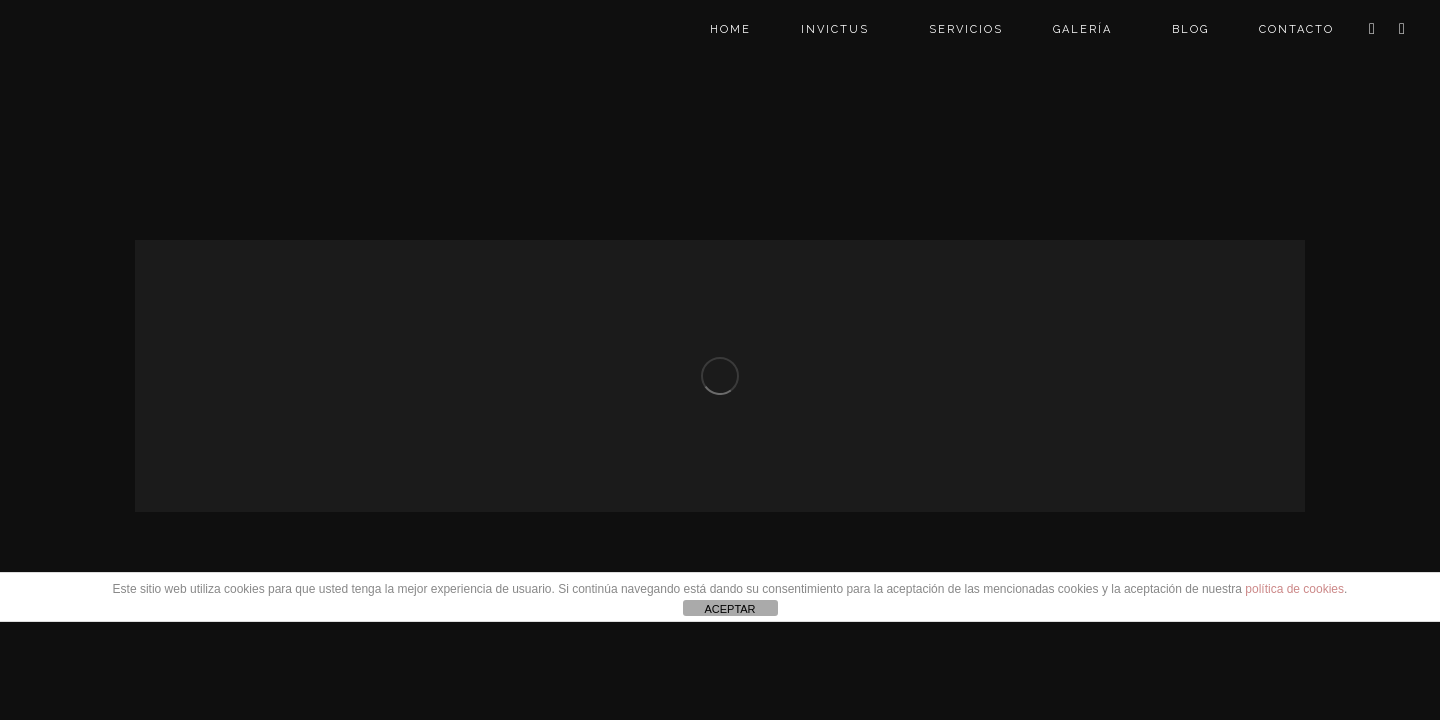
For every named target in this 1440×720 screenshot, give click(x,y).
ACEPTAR (729, 609)
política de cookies (1294, 589)
